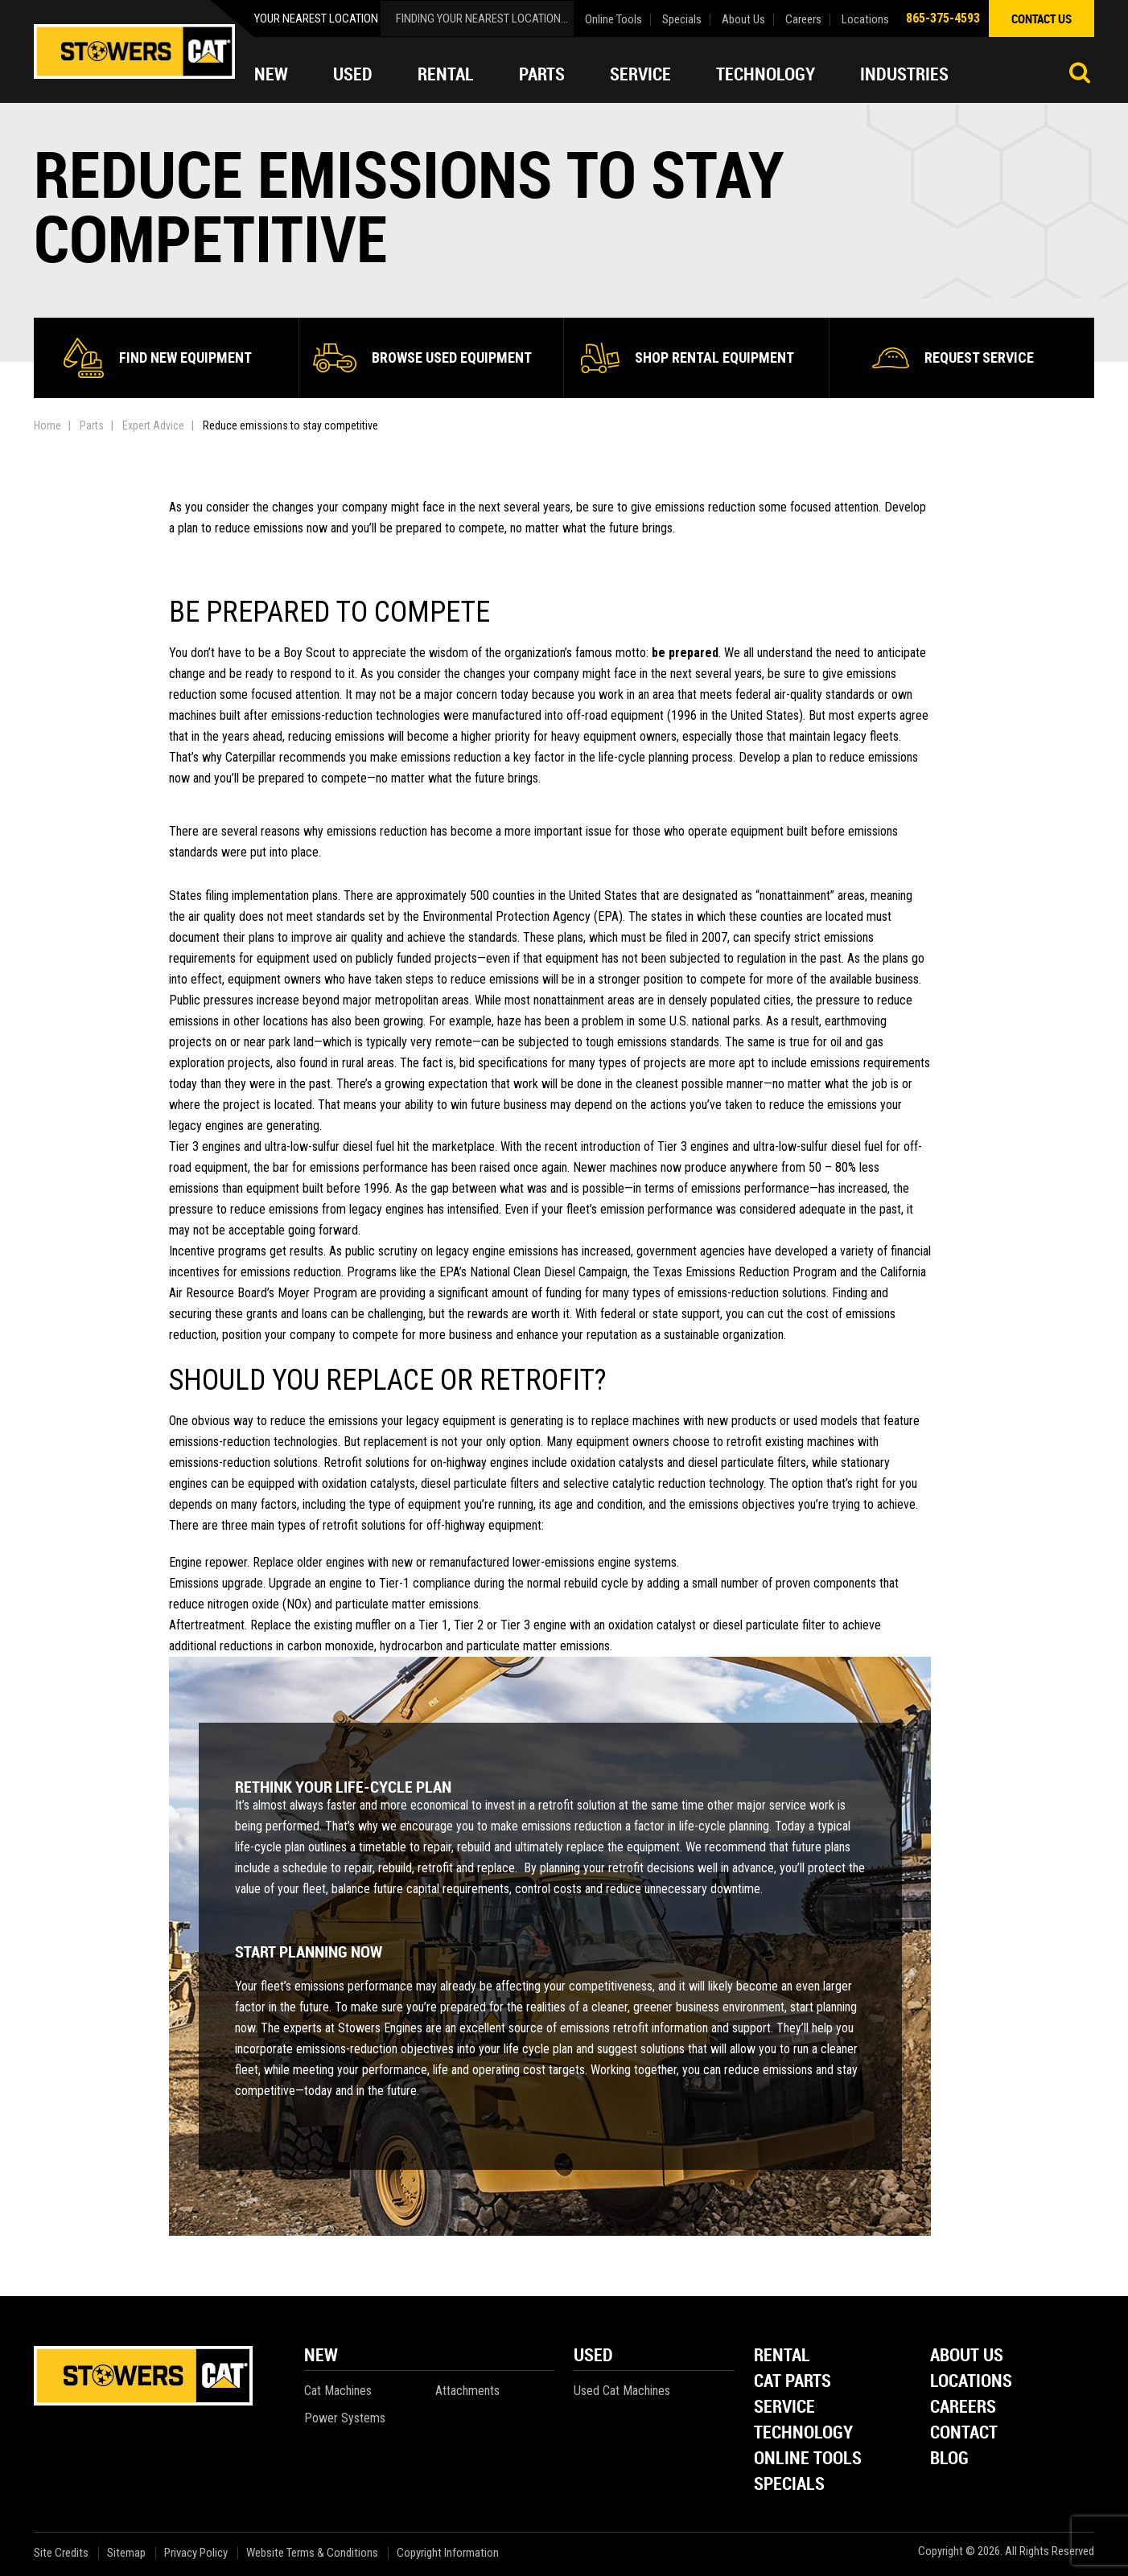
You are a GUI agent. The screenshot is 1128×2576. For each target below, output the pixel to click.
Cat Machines (338, 2390)
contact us (1041, 18)
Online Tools (613, 20)
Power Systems (344, 2418)
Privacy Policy (196, 2553)
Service (640, 74)
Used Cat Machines (622, 2390)
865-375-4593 (943, 18)
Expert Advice (153, 425)
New (271, 74)
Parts (542, 74)
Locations (865, 20)
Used (353, 74)
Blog (949, 2459)
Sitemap (126, 2553)
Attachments (467, 2390)
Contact (964, 2433)
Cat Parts (792, 2382)
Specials (682, 20)
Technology (765, 74)
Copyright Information (448, 2553)
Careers (803, 20)
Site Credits (61, 2553)
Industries (904, 74)
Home (47, 425)
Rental (446, 74)
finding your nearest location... (482, 18)
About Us (743, 20)
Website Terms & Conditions (312, 2553)
